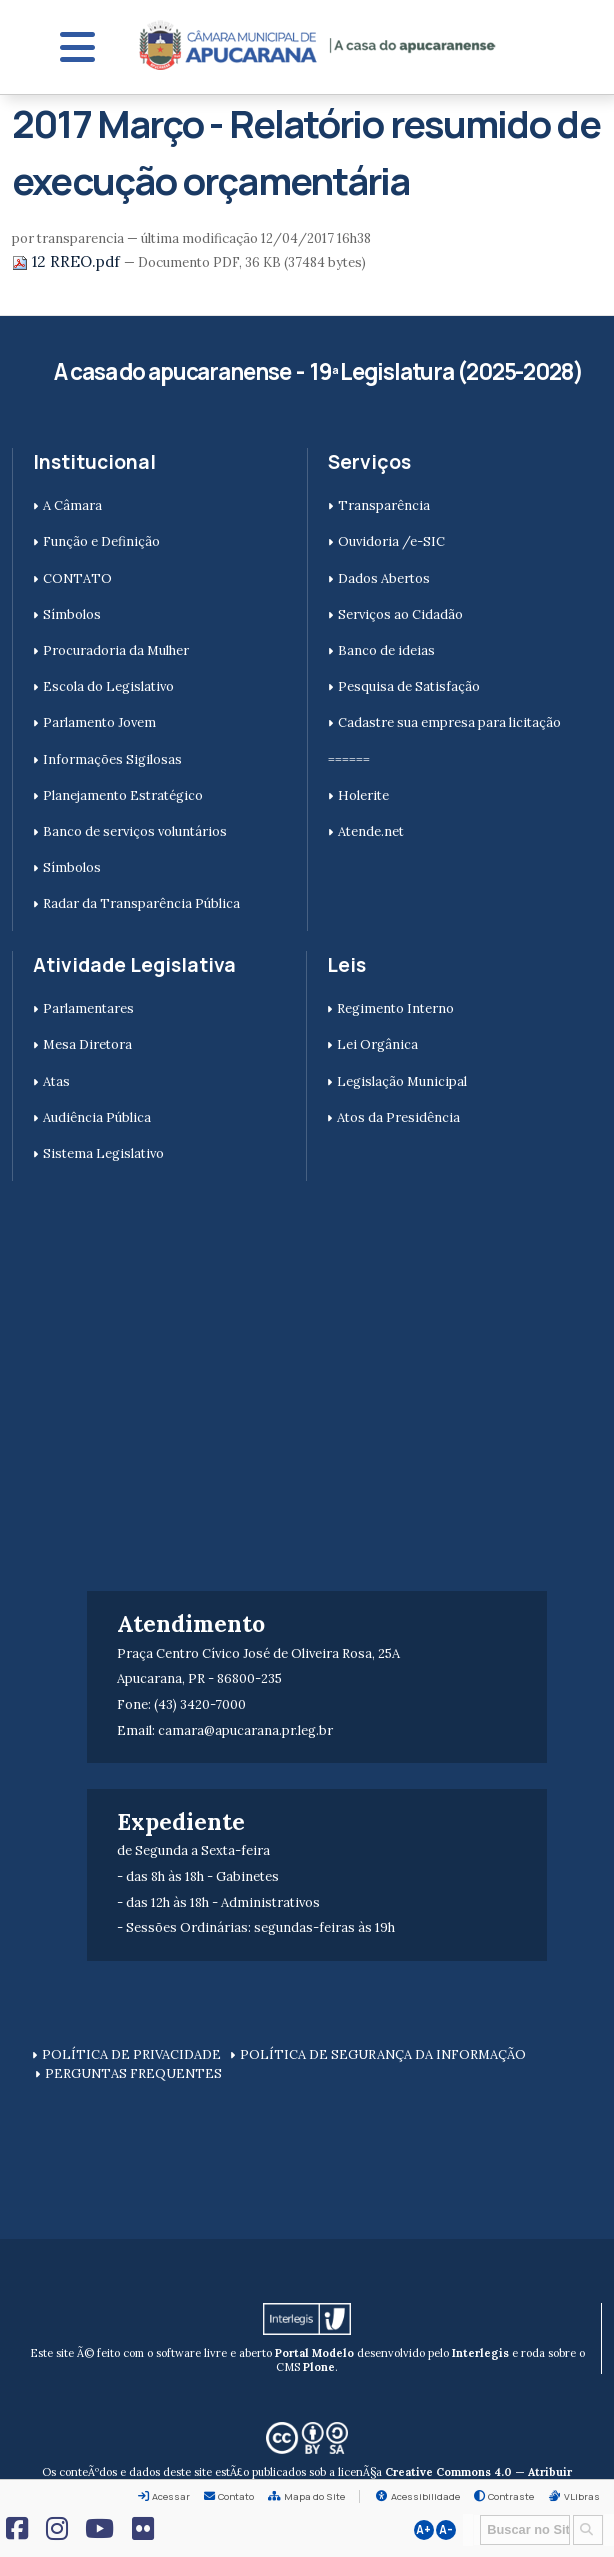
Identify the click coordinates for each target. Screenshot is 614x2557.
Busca (473, 2513)
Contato (236, 2496)
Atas (56, 1081)
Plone (319, 2367)
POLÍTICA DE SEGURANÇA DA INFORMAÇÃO (383, 2054)
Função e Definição (101, 541)
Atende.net (371, 831)
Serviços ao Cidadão (400, 614)
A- (446, 2530)
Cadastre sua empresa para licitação (449, 722)
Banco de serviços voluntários (135, 831)
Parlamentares (88, 1008)
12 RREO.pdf (68, 261)
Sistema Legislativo (103, 1153)
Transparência (384, 505)
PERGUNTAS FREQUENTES (133, 2073)
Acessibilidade (425, 2496)
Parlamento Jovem (99, 722)
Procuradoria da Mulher (116, 650)
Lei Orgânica (377, 1044)
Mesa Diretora (87, 1044)
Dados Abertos (384, 578)
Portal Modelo (314, 2353)
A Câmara (72, 505)
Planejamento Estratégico (123, 795)
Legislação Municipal (402, 1081)
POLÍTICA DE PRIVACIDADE (131, 2054)
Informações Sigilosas (112, 759)
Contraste (511, 2496)
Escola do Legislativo (108, 686)
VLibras (582, 2496)
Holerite (363, 795)
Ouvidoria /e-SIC (391, 541)
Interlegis (480, 2353)
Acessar (171, 2496)
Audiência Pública (97, 1117)
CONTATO (77, 578)
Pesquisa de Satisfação (409, 686)
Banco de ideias (386, 650)
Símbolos (72, 614)
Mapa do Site (314, 2496)
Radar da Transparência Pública (141, 903)
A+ (423, 2530)
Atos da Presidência (398, 1117)
